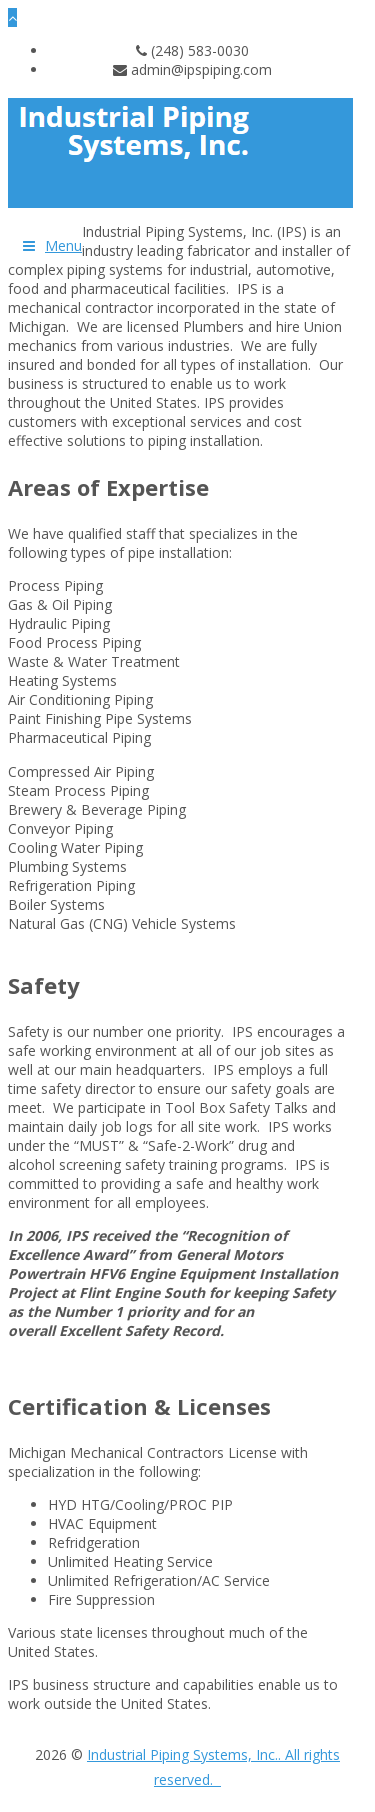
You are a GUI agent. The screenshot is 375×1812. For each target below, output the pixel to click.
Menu (63, 245)
